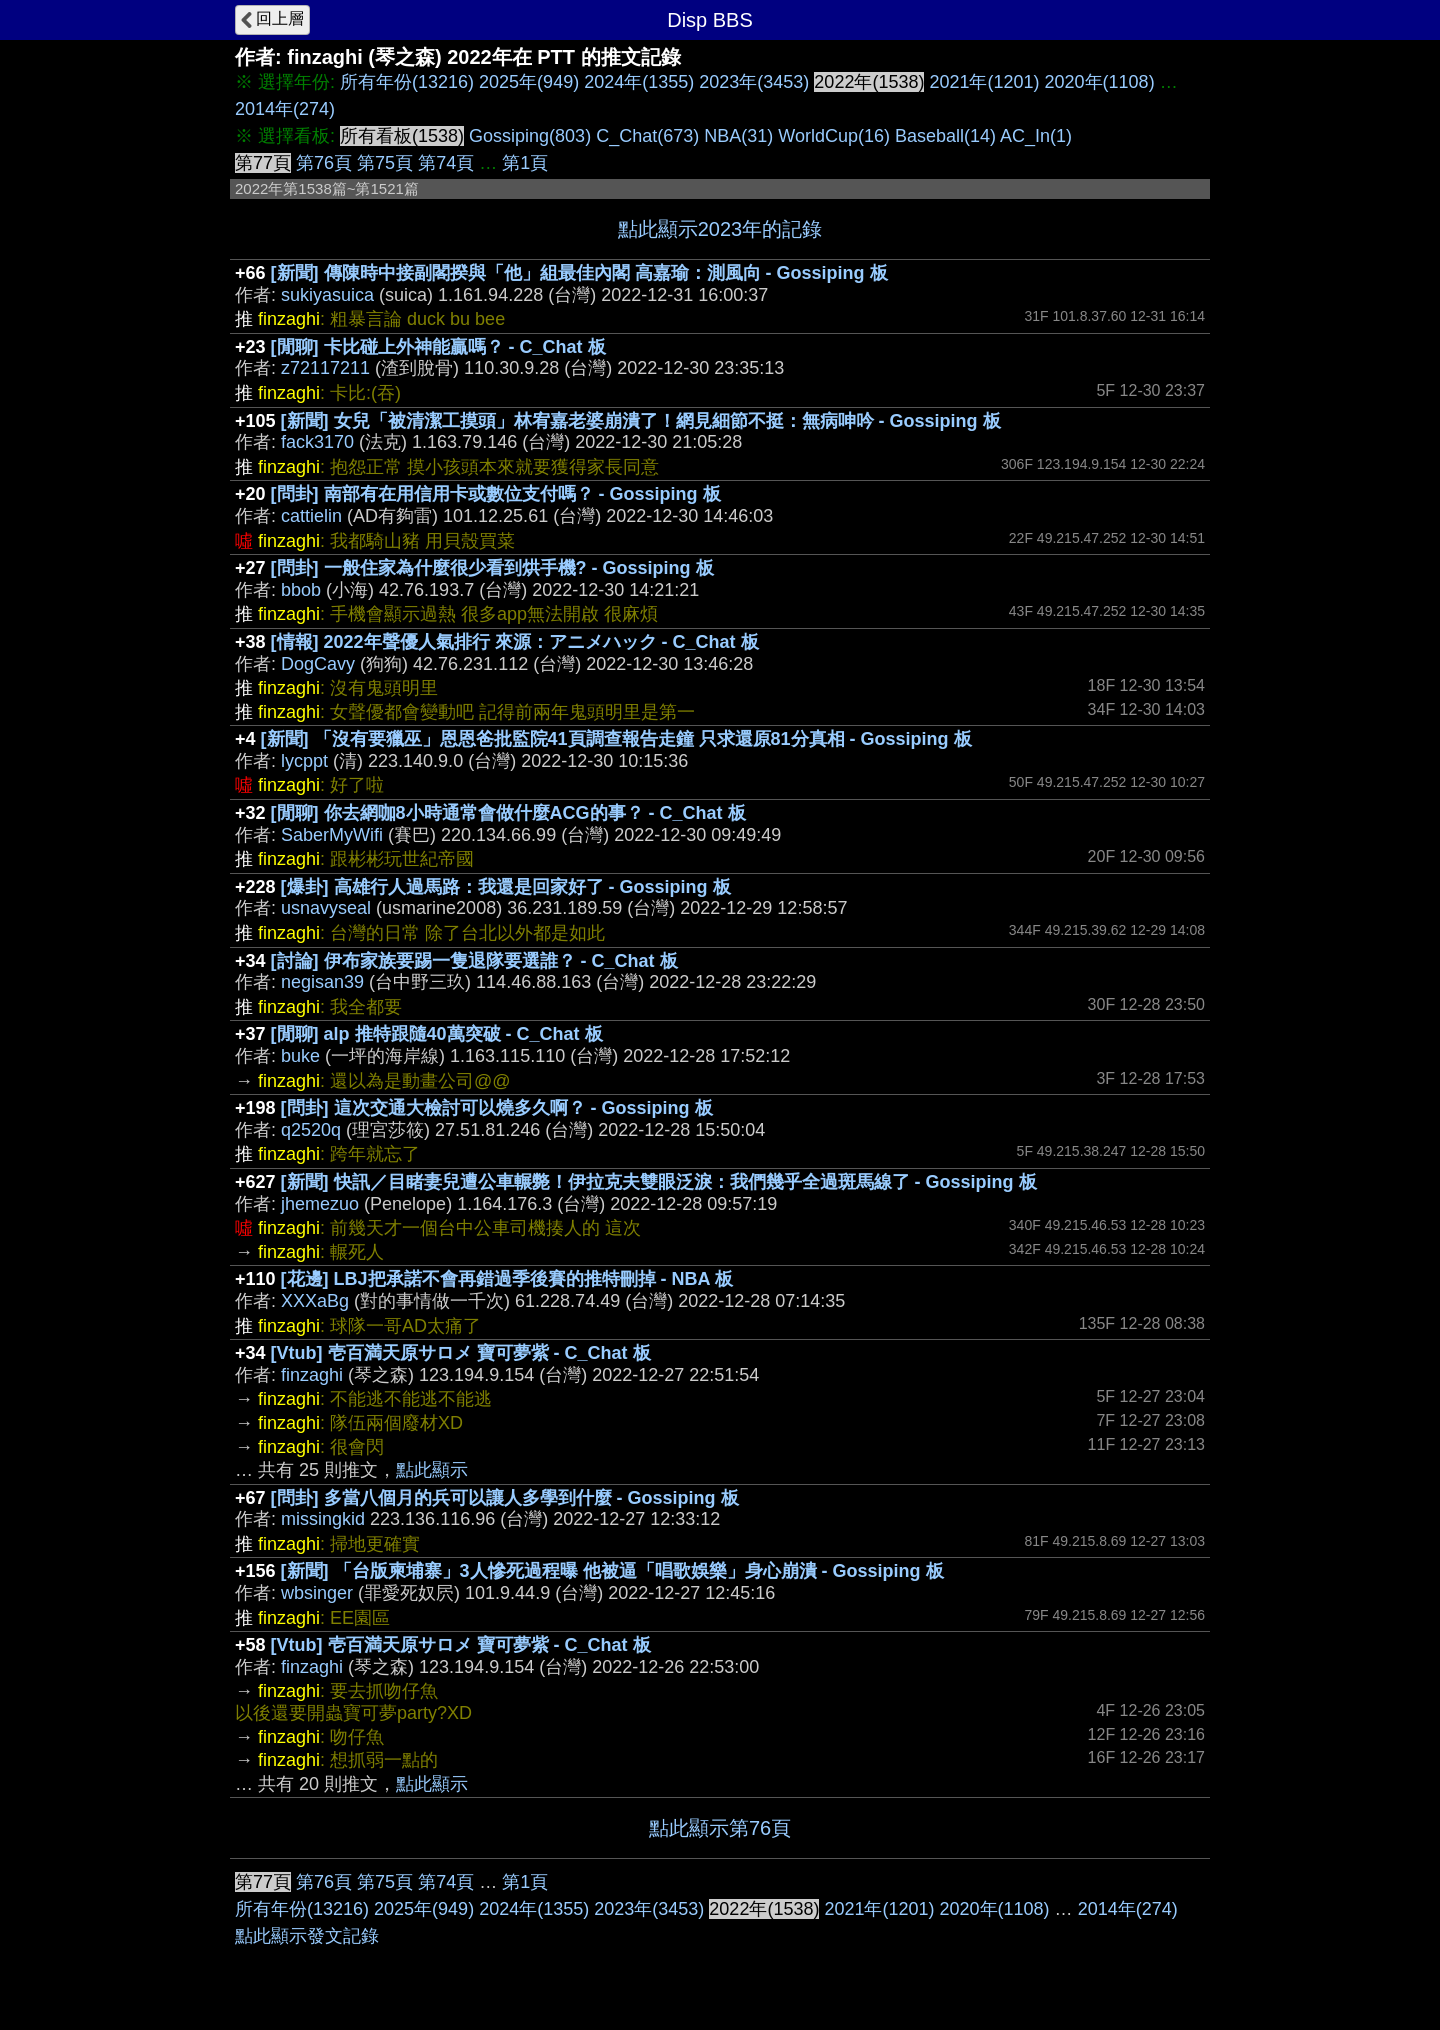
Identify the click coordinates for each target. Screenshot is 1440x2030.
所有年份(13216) (407, 82)
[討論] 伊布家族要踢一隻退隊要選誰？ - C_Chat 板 (474, 961)
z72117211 (325, 368)
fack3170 (317, 442)
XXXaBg (315, 1301)
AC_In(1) (1036, 136)
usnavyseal (326, 908)
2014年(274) (285, 109)
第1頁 (525, 163)
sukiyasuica (327, 295)
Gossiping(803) (530, 136)
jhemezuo (320, 1204)
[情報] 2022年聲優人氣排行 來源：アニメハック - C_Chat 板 (515, 642)
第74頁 (446, 163)
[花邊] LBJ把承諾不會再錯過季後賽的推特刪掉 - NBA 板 (507, 1279)
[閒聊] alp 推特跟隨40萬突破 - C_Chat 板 (437, 1034)
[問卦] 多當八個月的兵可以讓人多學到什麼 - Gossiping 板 (505, 1498)
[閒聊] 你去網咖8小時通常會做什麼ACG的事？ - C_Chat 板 (508, 813)
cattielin (311, 516)
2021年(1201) (984, 82)
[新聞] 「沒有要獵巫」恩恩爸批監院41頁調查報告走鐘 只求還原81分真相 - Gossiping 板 (616, 739)
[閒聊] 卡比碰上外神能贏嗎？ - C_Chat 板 (438, 347)
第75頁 (385, 163)
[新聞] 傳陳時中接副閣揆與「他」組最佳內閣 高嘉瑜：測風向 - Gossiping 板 (579, 273)
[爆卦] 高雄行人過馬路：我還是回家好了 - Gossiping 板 (506, 887)
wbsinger (317, 1593)
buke (300, 1056)
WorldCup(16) (834, 136)
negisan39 (322, 982)
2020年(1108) (1100, 82)
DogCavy (318, 664)
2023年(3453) (754, 82)
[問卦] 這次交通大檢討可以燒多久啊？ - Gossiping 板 (497, 1108)
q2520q (311, 1130)
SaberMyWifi (332, 835)
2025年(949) (529, 82)
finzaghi (312, 1375)
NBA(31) (738, 136)
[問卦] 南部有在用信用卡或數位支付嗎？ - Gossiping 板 (496, 494)
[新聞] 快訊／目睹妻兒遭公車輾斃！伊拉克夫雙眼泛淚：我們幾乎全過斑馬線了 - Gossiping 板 (659, 1182)
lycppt (304, 761)
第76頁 (324, 163)
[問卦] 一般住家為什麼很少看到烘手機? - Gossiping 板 (492, 568)
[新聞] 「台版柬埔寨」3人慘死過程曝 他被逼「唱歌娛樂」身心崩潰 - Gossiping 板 (612, 1571)
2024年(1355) (639, 82)
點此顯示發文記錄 (307, 1936)
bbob (301, 590)
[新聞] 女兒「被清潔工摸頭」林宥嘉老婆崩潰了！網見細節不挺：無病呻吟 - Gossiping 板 (641, 421)
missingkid (323, 1519)
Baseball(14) (945, 136)
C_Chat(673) (647, 136)
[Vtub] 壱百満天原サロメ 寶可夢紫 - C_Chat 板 (461, 1353)
